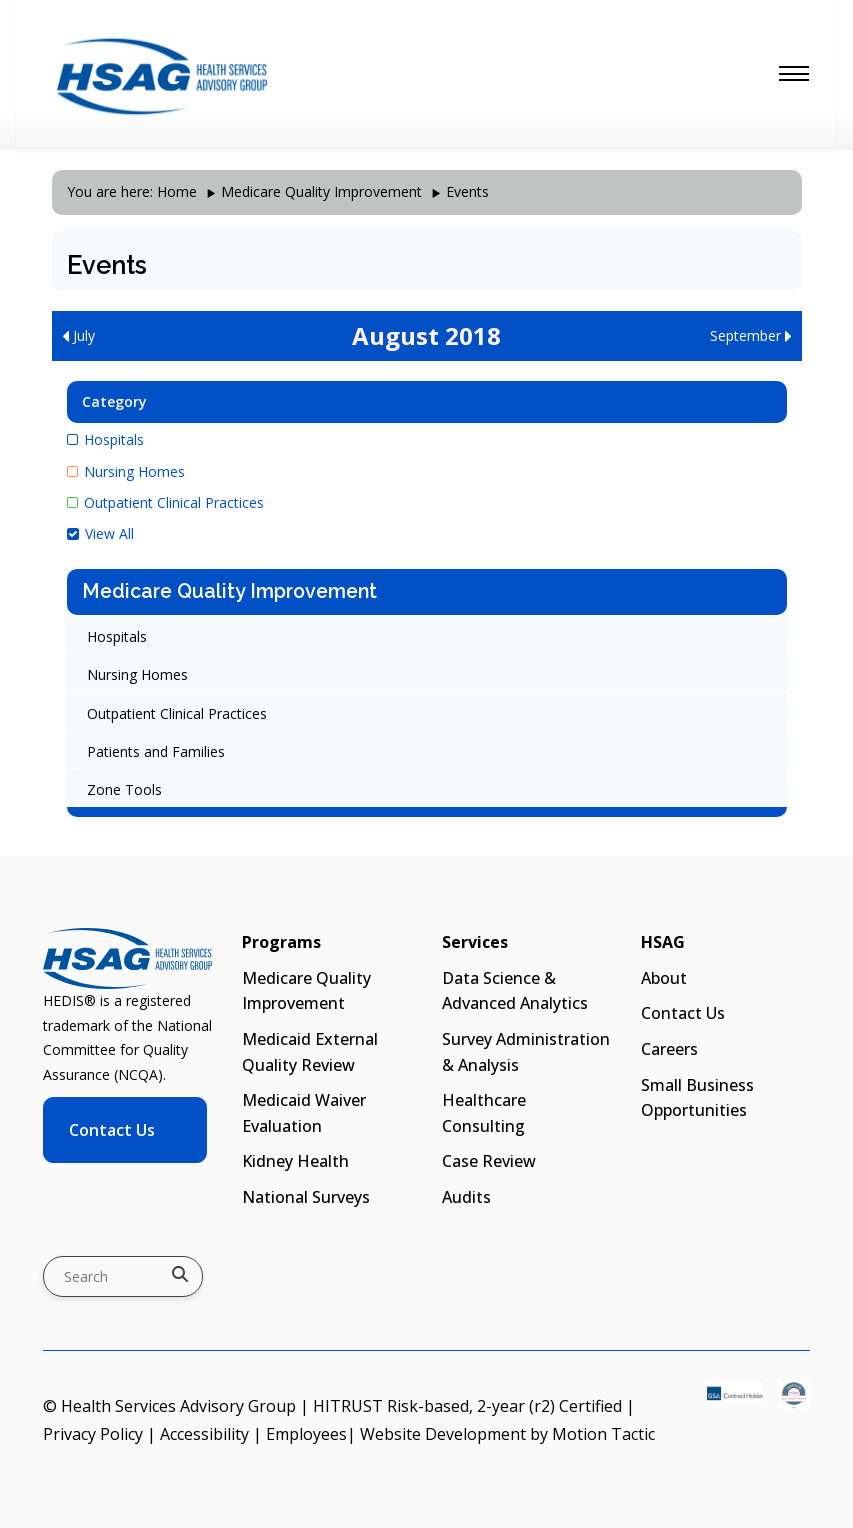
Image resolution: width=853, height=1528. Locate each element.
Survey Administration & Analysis (526, 1052)
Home (177, 191)
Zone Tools (124, 789)
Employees (306, 1434)
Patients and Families (156, 751)
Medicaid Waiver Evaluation (304, 1113)
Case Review (489, 1161)
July (78, 335)
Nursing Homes (126, 471)
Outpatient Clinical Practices (165, 502)
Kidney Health (295, 1161)
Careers (669, 1049)
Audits (466, 1197)
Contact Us (112, 1130)
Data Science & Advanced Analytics (515, 991)
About (664, 978)
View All (100, 533)
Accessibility (204, 1434)
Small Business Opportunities (697, 1098)
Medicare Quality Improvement (321, 191)
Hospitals (105, 439)
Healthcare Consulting (484, 1113)
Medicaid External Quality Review (310, 1052)
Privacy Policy (93, 1434)
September (751, 335)
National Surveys (306, 1197)
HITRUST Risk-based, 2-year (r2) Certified (467, 1406)
